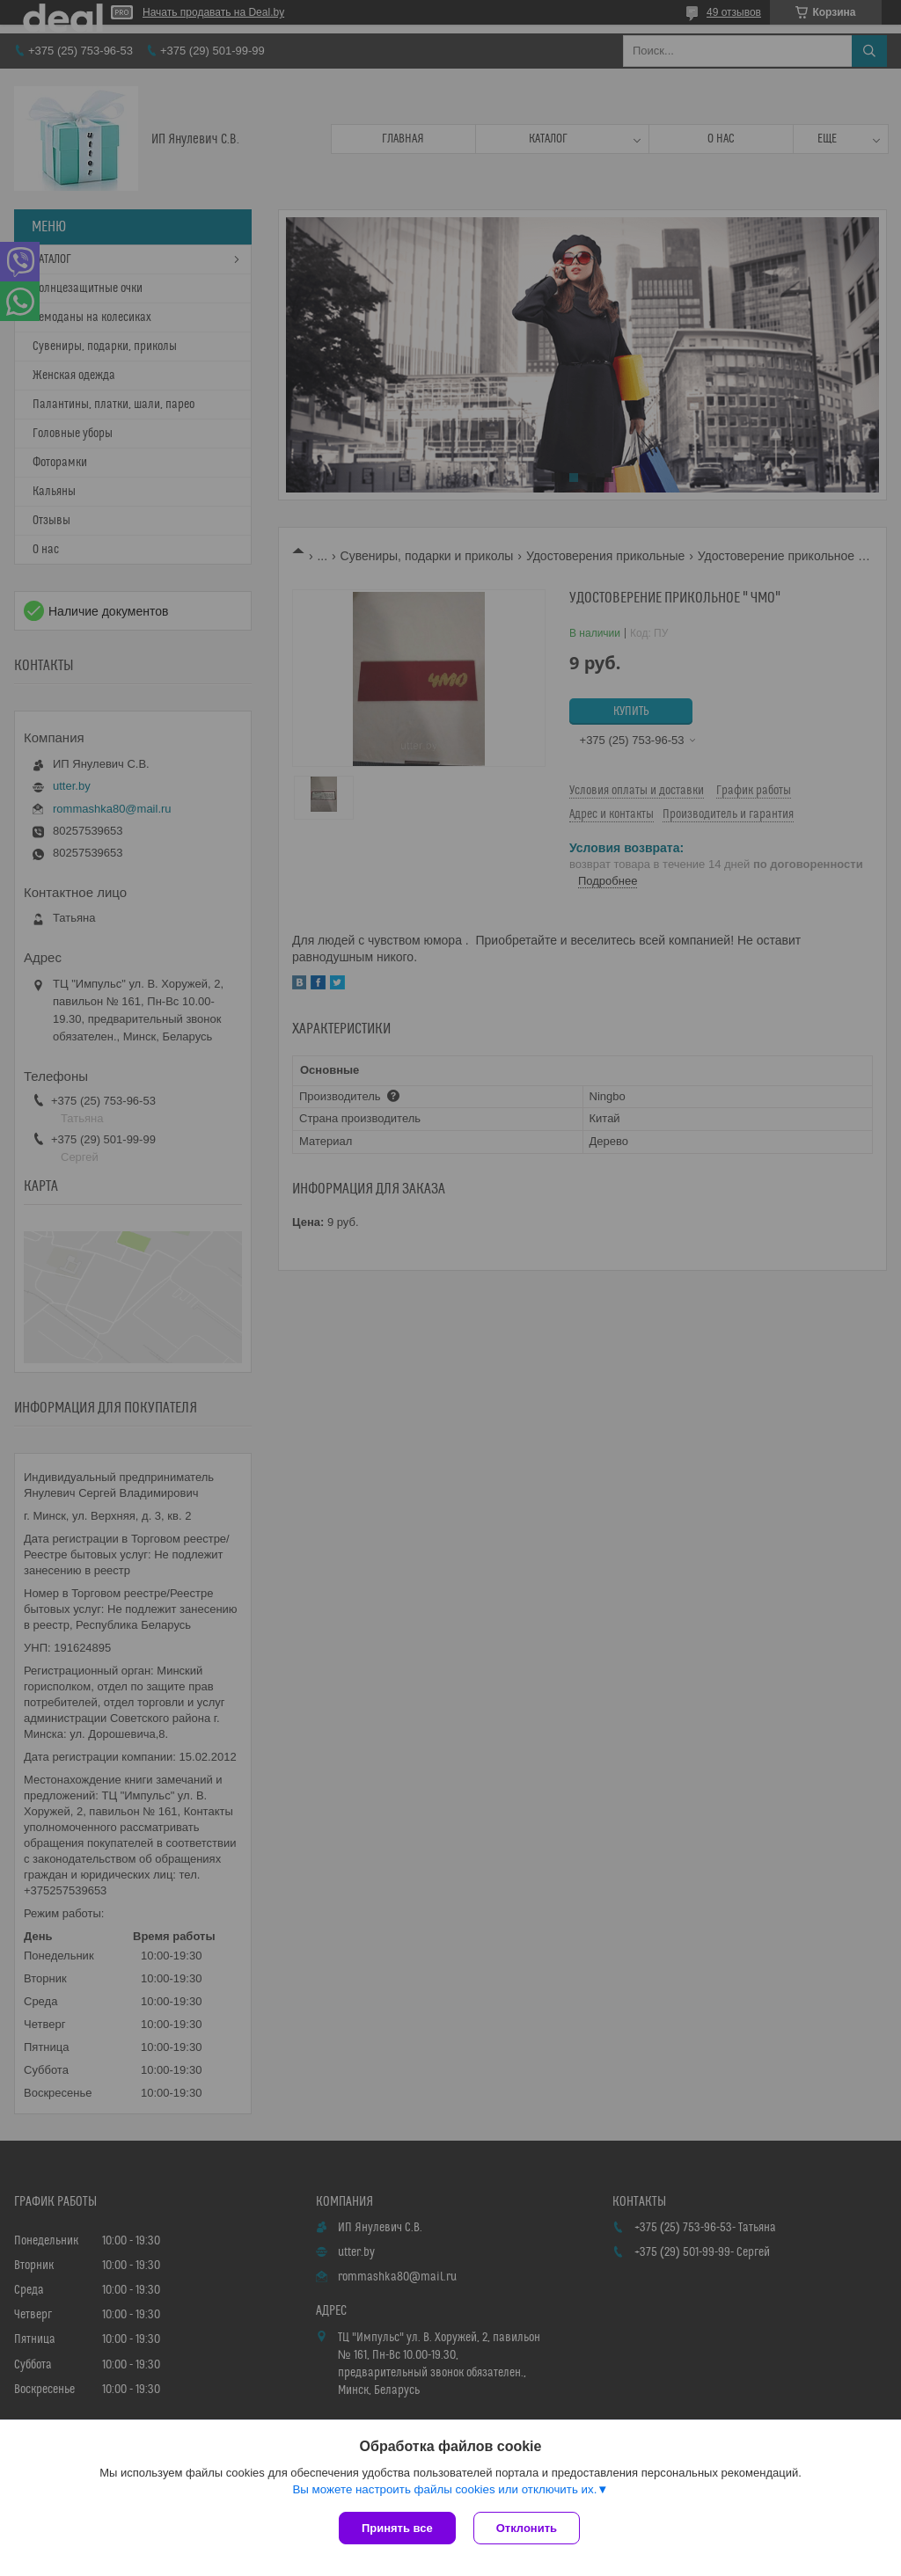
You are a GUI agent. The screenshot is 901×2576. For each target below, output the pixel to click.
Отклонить (526, 2528)
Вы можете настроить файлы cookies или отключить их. (444, 2489)
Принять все (397, 2528)
